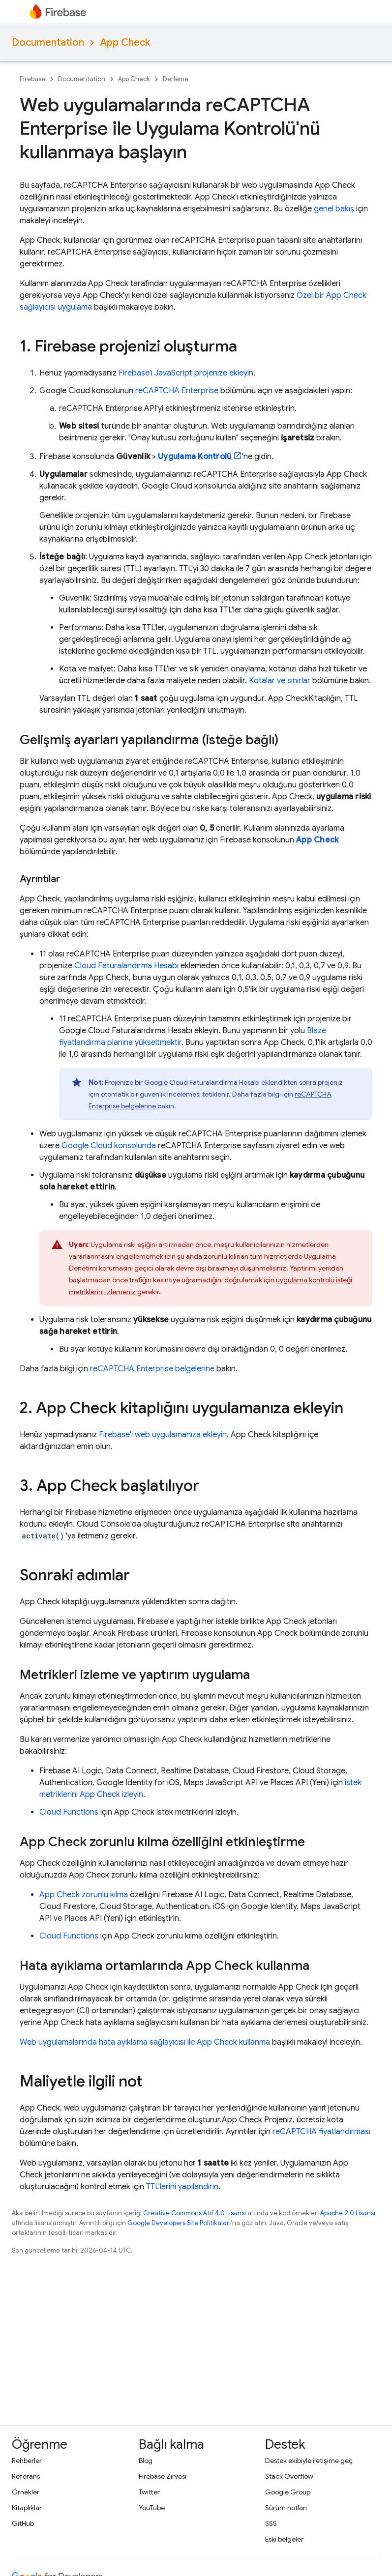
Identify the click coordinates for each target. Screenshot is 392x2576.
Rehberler (27, 2460)
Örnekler (25, 2492)
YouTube (152, 2507)
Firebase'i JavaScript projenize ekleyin (186, 373)
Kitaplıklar (27, 2507)
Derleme (175, 79)
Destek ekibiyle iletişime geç (309, 2460)
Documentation (48, 42)
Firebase (32, 79)
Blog (145, 2460)
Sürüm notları (286, 2507)
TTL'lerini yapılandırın (182, 2187)
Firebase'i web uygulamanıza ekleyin (163, 1435)
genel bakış (334, 209)
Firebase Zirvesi (162, 2476)
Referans (26, 2476)
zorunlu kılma (83, 1895)
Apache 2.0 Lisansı (347, 2213)
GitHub (23, 2523)
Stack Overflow (289, 2476)
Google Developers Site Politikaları (179, 2223)
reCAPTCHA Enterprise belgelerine (152, 1369)
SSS (271, 2523)
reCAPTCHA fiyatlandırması (321, 2132)
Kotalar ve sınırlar (279, 681)
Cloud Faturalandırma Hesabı (126, 966)
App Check (125, 42)
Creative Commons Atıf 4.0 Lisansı (194, 2213)
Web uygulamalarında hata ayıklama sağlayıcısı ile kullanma (145, 2042)
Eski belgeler (284, 2539)
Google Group (287, 2492)
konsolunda (108, 1146)
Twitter (149, 2492)
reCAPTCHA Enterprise (176, 391)
